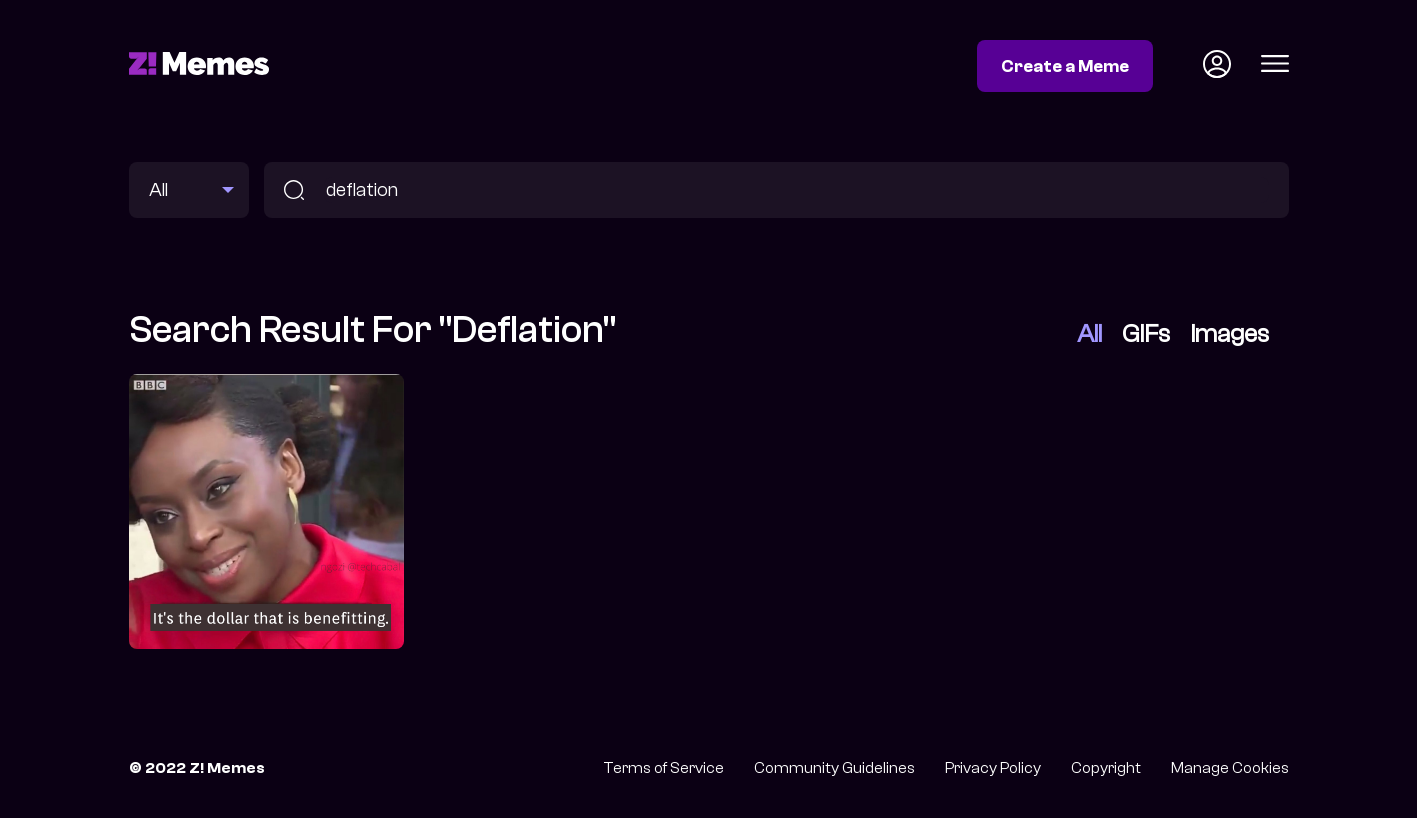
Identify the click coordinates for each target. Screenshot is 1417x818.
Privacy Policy (993, 768)
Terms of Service (663, 768)
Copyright (1106, 768)
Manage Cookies (1230, 768)
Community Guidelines (834, 768)
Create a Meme (1065, 66)
